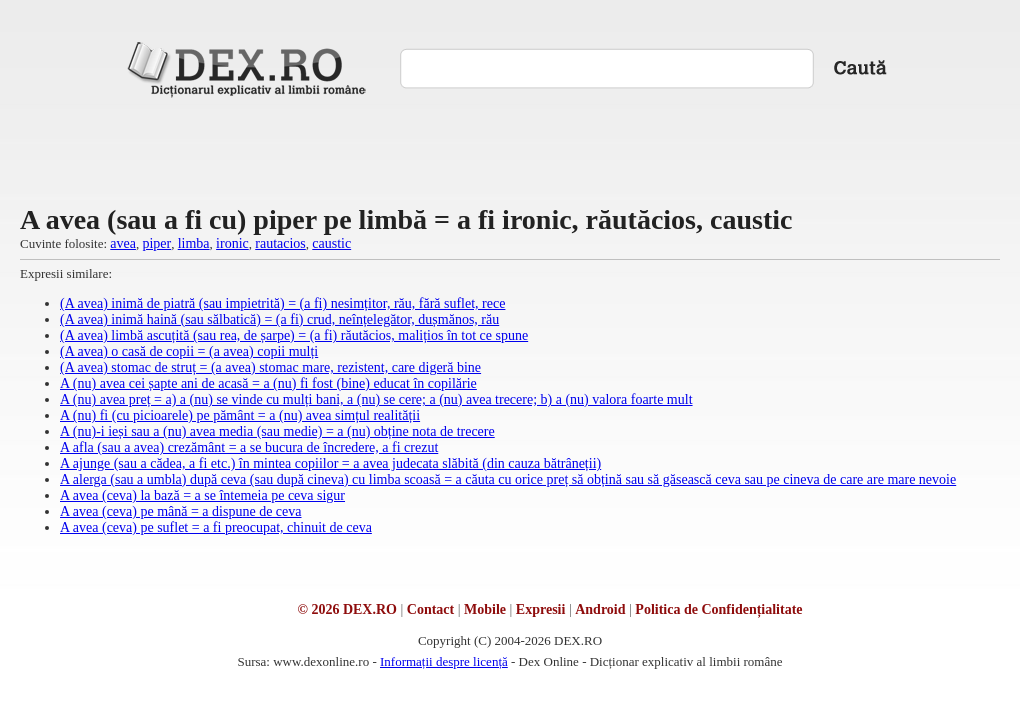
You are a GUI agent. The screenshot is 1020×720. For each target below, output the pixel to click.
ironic (232, 243)
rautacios (280, 243)
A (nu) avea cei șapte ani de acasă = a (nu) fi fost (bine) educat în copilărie (268, 383)
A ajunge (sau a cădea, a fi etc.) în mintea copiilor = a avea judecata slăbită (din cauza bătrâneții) (330, 463)
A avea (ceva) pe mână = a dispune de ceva (181, 511)
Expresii (541, 609)
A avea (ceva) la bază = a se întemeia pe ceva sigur (202, 495)
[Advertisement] (510, 149)
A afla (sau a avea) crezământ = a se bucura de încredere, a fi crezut (249, 447)
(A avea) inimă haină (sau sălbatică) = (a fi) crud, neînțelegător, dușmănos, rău (279, 319)
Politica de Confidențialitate (718, 609)
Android (600, 609)
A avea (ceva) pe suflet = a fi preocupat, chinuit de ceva (216, 527)
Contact (430, 609)
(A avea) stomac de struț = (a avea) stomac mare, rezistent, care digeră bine (270, 367)
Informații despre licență (444, 661)
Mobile (485, 609)
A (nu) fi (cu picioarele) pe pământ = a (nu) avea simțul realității (240, 415)
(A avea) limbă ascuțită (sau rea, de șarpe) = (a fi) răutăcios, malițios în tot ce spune (294, 335)
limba (194, 243)
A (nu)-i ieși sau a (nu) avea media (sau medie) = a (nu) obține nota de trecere (277, 431)
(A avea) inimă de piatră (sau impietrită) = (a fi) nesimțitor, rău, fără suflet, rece (282, 303)
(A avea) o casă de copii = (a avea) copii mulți (189, 351)
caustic (331, 243)
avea (123, 243)
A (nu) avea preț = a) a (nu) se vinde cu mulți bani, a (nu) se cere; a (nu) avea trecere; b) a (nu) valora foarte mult (376, 399)
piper (156, 243)
